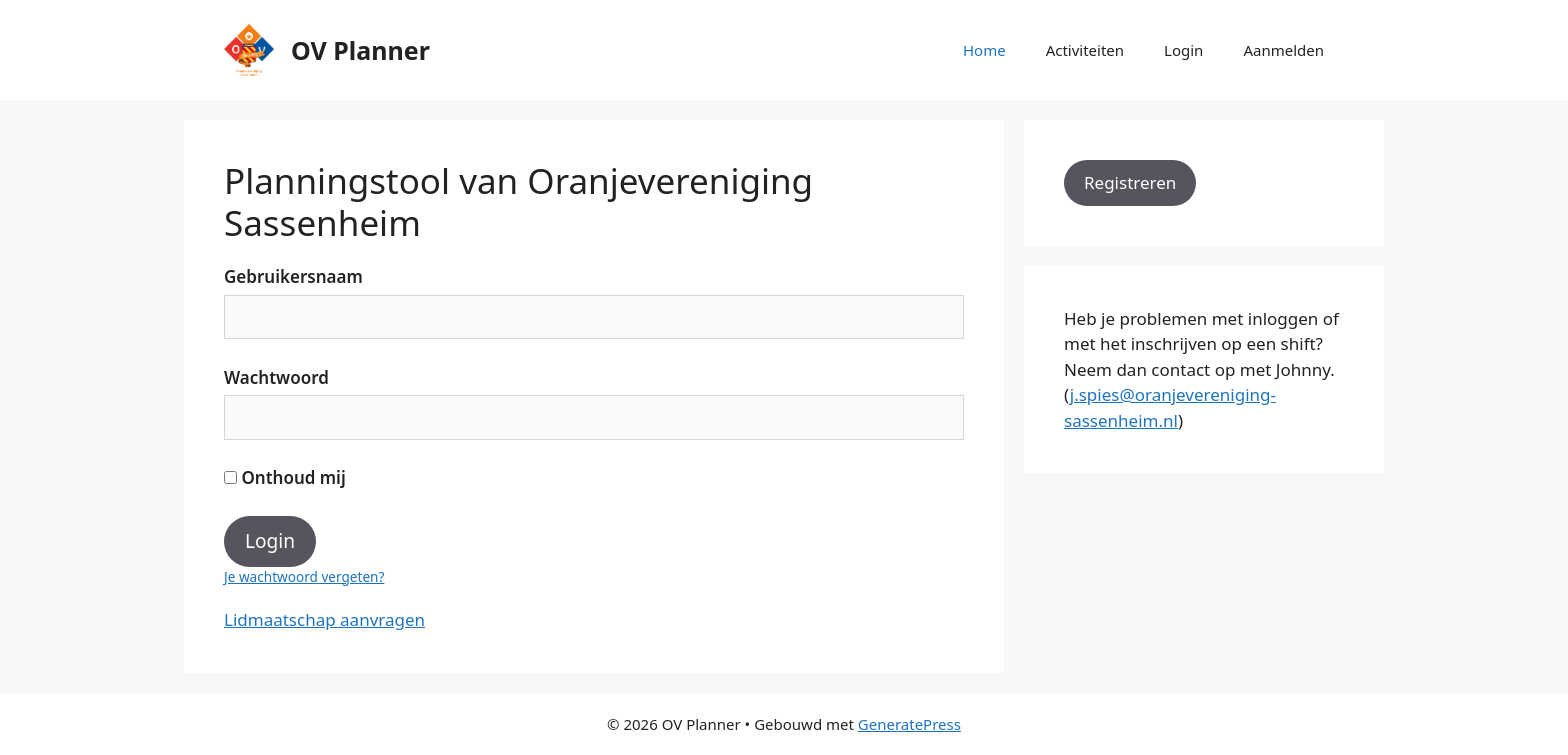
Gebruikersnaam (293, 276)
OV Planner (360, 50)
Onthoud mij (285, 477)
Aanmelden (1283, 50)
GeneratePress (909, 724)
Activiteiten (1085, 50)
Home (984, 50)
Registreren (1130, 182)
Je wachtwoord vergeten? (304, 576)
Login (1183, 50)
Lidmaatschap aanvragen (324, 619)
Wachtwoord (276, 377)
